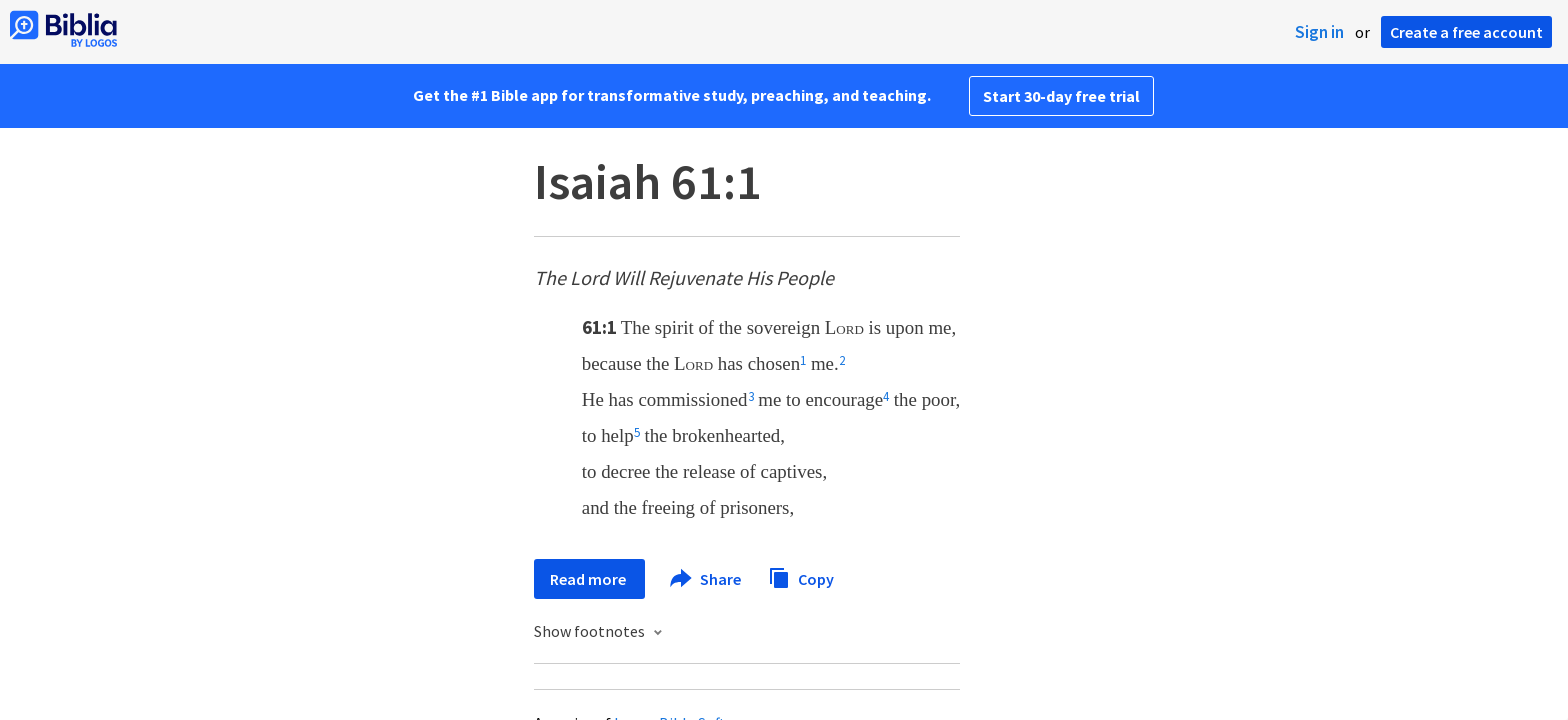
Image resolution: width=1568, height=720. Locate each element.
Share (706, 579)
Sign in (1319, 32)
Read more (589, 579)
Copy (801, 576)
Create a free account (1466, 32)
